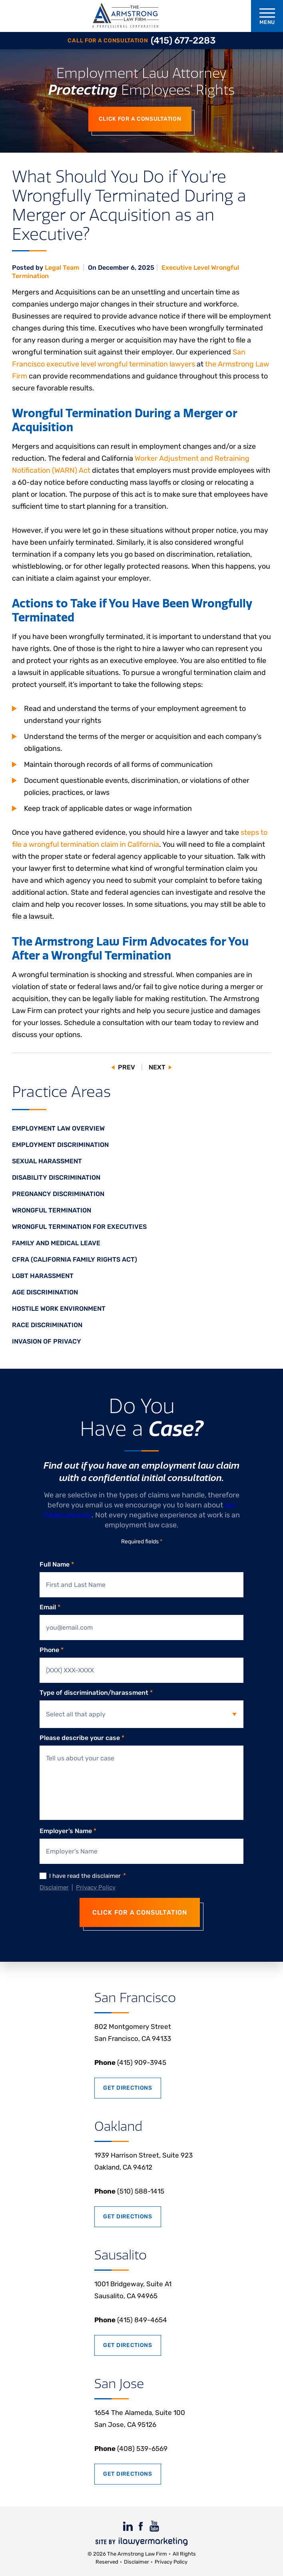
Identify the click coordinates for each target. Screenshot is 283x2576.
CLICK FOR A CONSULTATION (139, 1912)
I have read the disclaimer (87, 1876)
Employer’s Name (68, 1831)
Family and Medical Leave (56, 1243)
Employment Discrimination (60, 1145)
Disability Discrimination (56, 1177)
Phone (52, 1650)
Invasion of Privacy (46, 1341)
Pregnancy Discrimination (58, 1194)
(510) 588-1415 (129, 2191)
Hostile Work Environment (59, 1308)
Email (50, 1607)
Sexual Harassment (47, 1161)
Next (157, 1067)
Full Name (57, 1564)
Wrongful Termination (51, 1210)
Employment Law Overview (58, 1128)
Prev (126, 1067)
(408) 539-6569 (130, 2449)
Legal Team (63, 267)
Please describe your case (82, 1738)
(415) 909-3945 (130, 2062)
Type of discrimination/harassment (96, 1693)
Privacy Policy (96, 1887)
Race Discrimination (47, 1325)
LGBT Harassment (43, 1276)
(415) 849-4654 (130, 2320)
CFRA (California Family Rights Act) (74, 1259)
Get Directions (127, 2087)
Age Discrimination (45, 1292)
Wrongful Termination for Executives (79, 1226)
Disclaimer (54, 1887)
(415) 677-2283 (183, 41)
